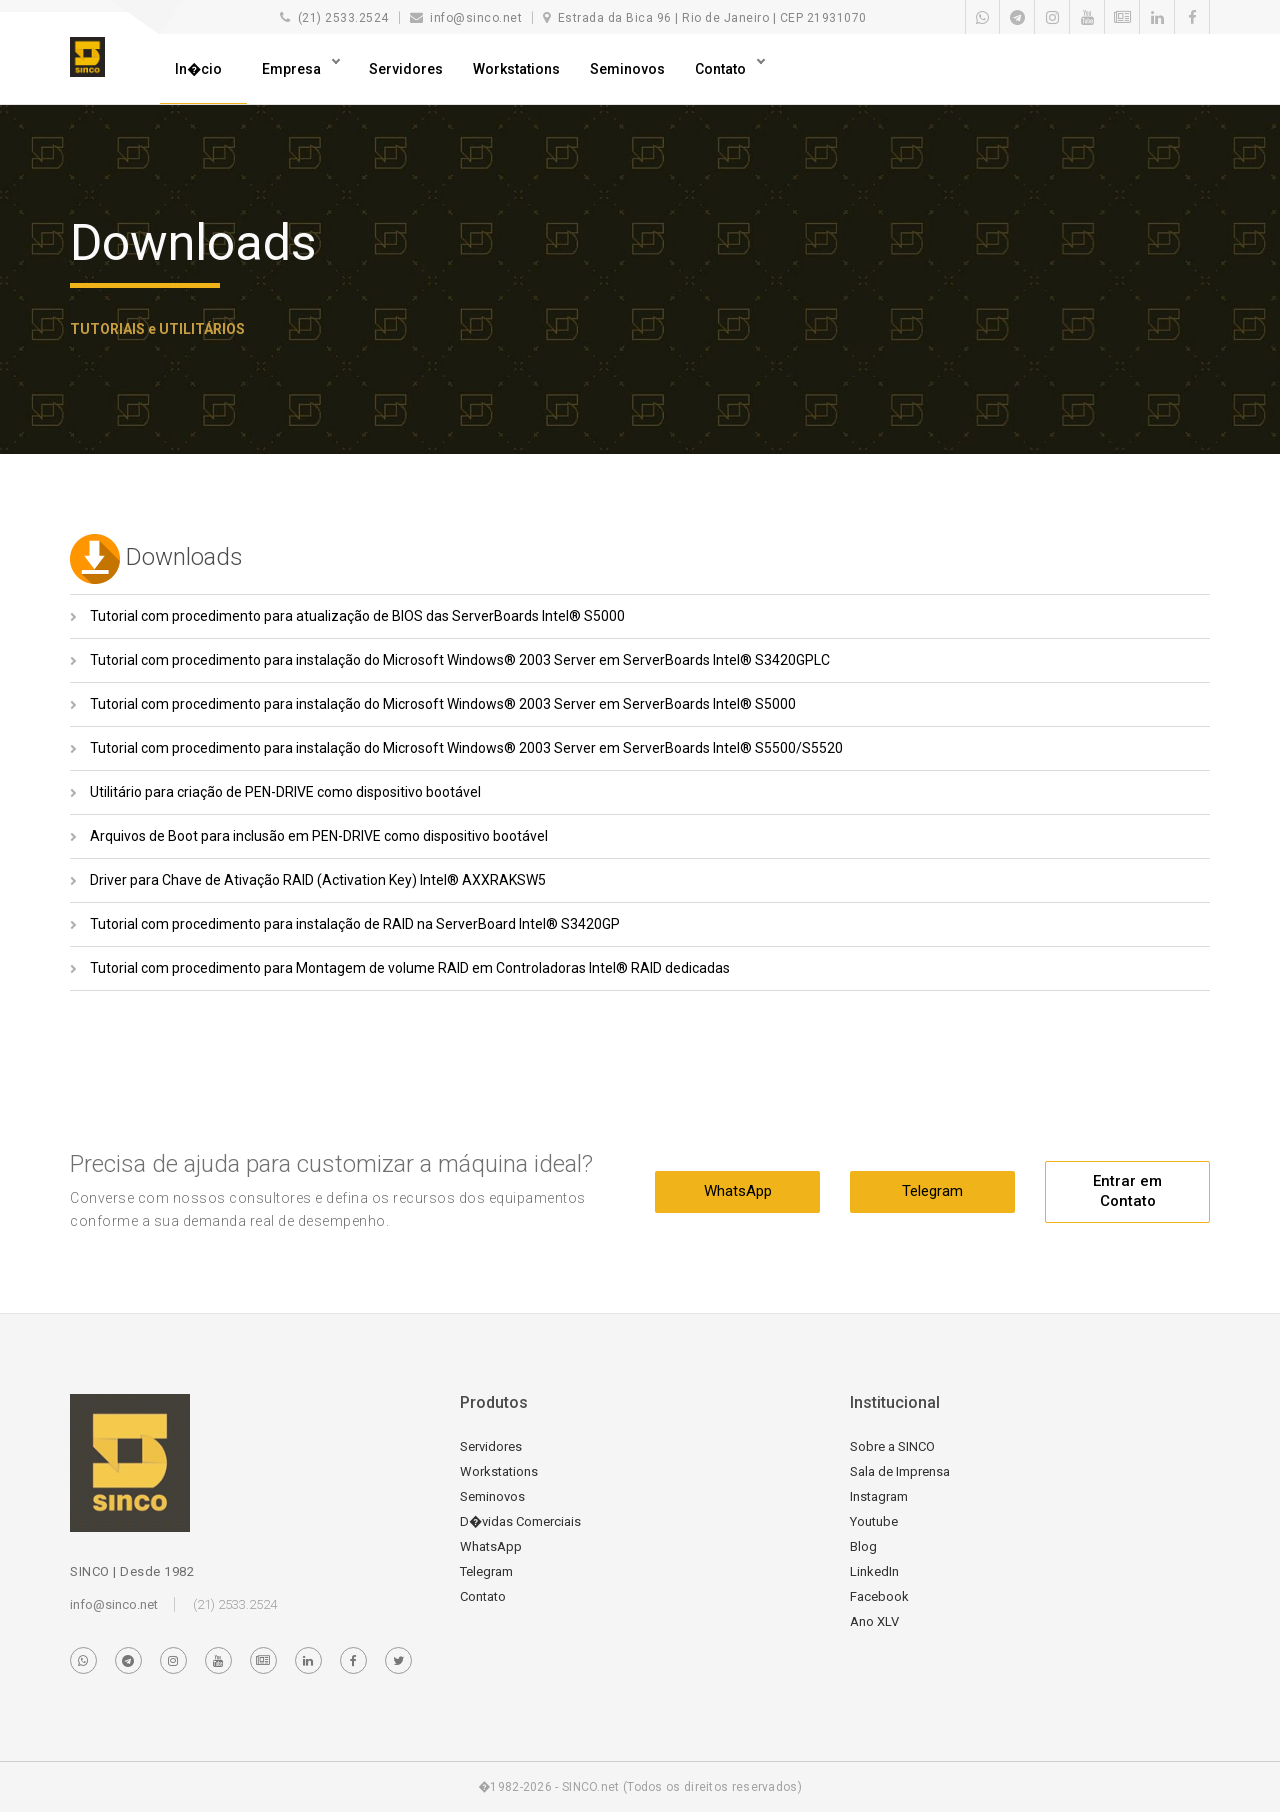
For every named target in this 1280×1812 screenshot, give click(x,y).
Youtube (874, 1521)
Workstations (516, 69)
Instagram (879, 1496)
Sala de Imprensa (900, 1471)
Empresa (293, 69)
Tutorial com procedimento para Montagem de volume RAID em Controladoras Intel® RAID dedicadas (410, 968)
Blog (863, 1546)
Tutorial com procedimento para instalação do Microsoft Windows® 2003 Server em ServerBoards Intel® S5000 (443, 704)
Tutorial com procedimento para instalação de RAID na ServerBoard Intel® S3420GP (355, 924)
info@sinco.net (114, 1604)
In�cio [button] (198, 69)
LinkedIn (874, 1571)
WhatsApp (738, 1191)
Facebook (879, 1596)
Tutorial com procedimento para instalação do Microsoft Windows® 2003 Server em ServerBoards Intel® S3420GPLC (460, 660)
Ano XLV (874, 1621)
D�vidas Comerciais (520, 1521)
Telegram (932, 1191)
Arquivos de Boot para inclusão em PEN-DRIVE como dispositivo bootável (319, 836)
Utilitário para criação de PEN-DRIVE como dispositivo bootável (285, 792)
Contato (722, 69)
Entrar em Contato (1127, 1191)
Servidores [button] (406, 69)
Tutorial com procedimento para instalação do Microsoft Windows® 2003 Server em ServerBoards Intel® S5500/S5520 (466, 748)
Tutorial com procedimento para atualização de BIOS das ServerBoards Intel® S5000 (357, 616)
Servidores (491, 1446)
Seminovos (627, 69)
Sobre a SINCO (892, 1446)
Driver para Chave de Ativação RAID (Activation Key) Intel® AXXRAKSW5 (318, 880)
